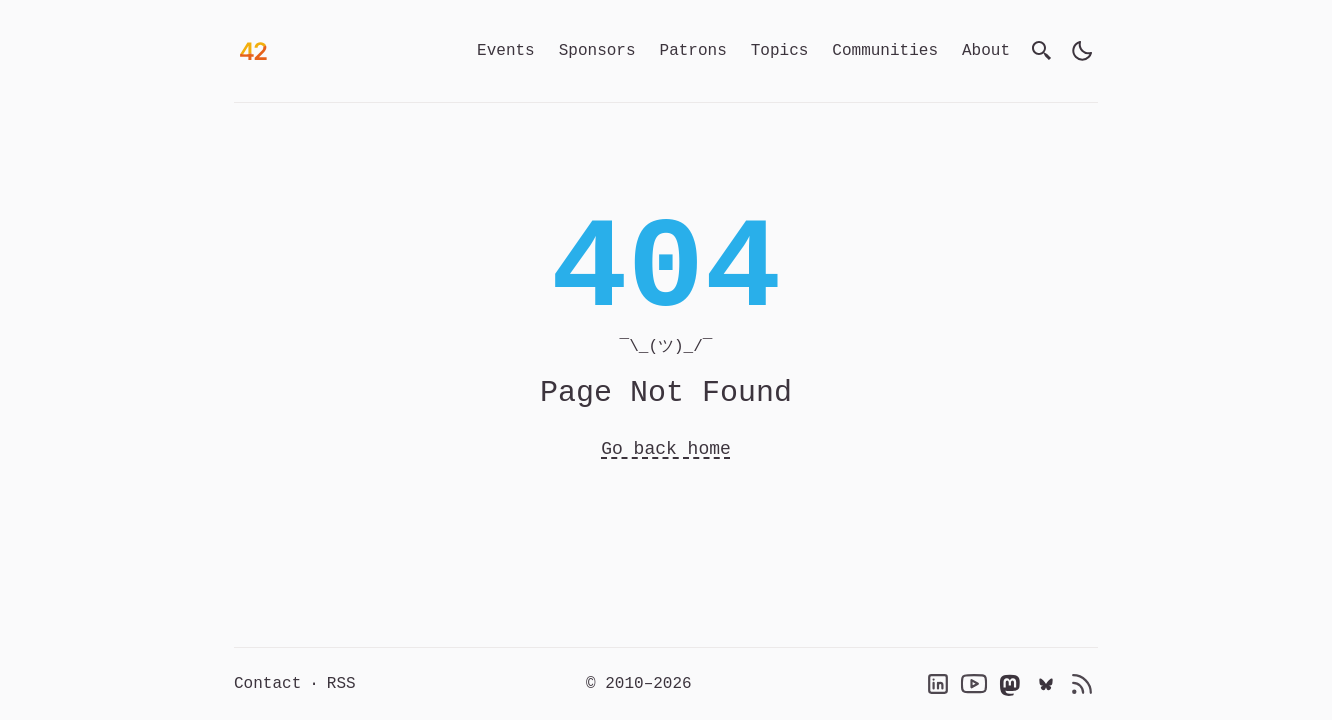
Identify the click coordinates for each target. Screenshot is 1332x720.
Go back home (666, 449)
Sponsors (597, 51)
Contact (267, 684)
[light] (1082, 51)
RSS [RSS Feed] (341, 684)
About (986, 51)
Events (506, 51)
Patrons (693, 51)
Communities (885, 51)
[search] (1042, 51)
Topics (780, 51)
